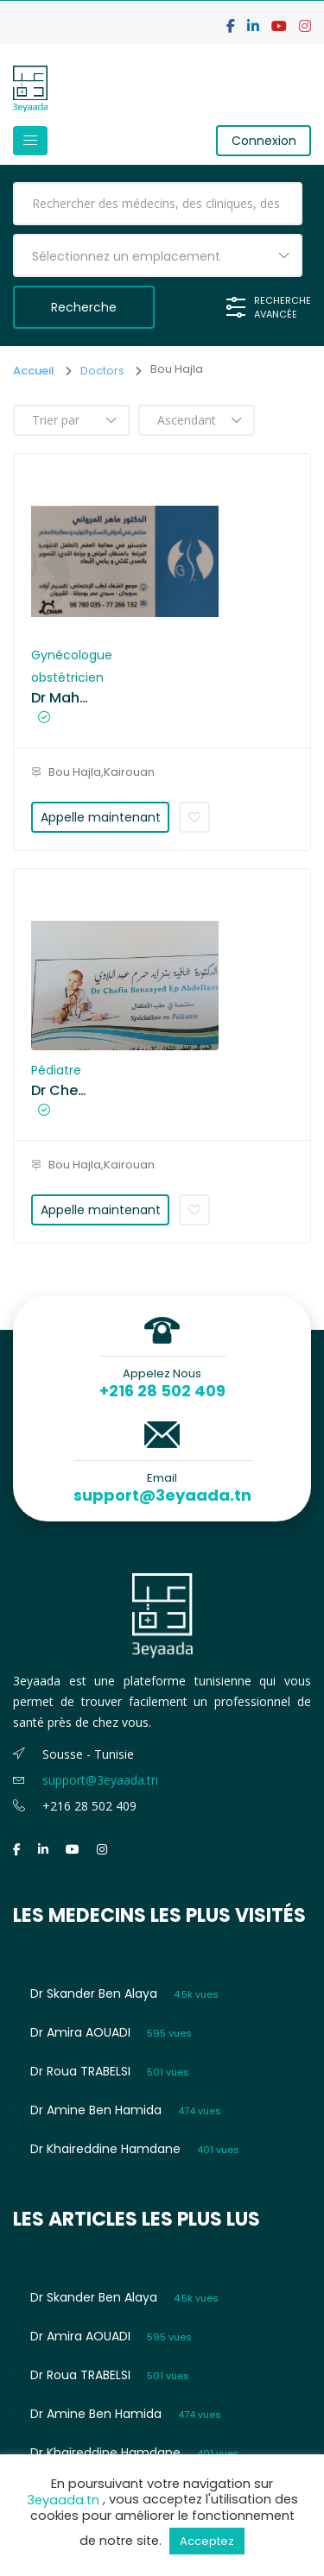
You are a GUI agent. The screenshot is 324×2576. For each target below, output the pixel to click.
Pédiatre (56, 1070)
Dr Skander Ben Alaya (93, 1993)
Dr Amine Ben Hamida (96, 2110)
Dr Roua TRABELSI (80, 2071)
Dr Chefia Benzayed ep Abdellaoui (61, 1090)
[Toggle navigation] (30, 140)
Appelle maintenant (101, 817)
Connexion (264, 140)
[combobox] (157, 255)
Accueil (33, 371)
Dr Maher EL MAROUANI (61, 698)
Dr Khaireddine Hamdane (105, 2148)
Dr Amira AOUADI (80, 2032)
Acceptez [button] (207, 2541)
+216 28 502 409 (162, 1391)
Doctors (102, 371)
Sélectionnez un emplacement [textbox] (126, 256)
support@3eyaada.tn (162, 1495)
